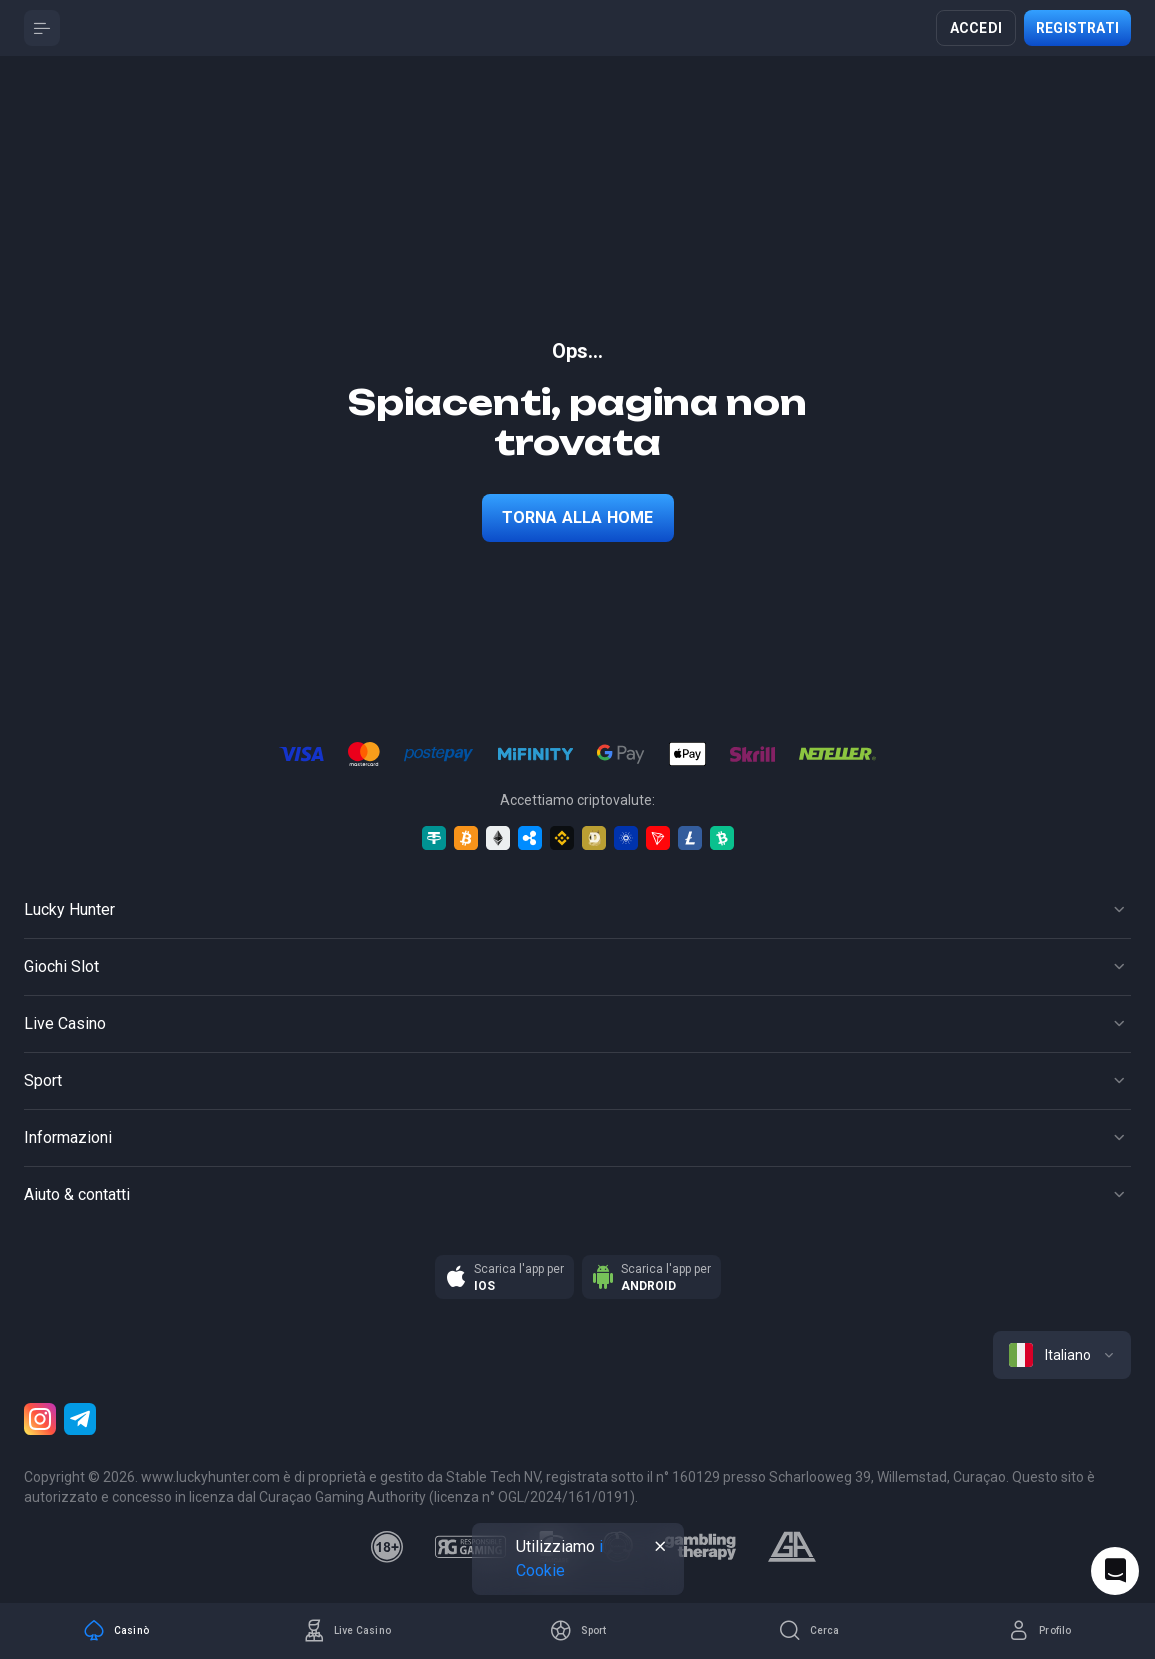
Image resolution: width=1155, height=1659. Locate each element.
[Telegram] (80, 1419)
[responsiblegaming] (470, 1547)
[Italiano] (1062, 1355)
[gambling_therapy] (700, 1547)
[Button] (42, 28)
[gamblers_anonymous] (791, 1547)
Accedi (976, 28)
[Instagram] (40, 1419)
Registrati (1077, 28)
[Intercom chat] (1115, 1571)
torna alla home (578, 517)
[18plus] (387, 1547)
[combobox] (1062, 1355)
